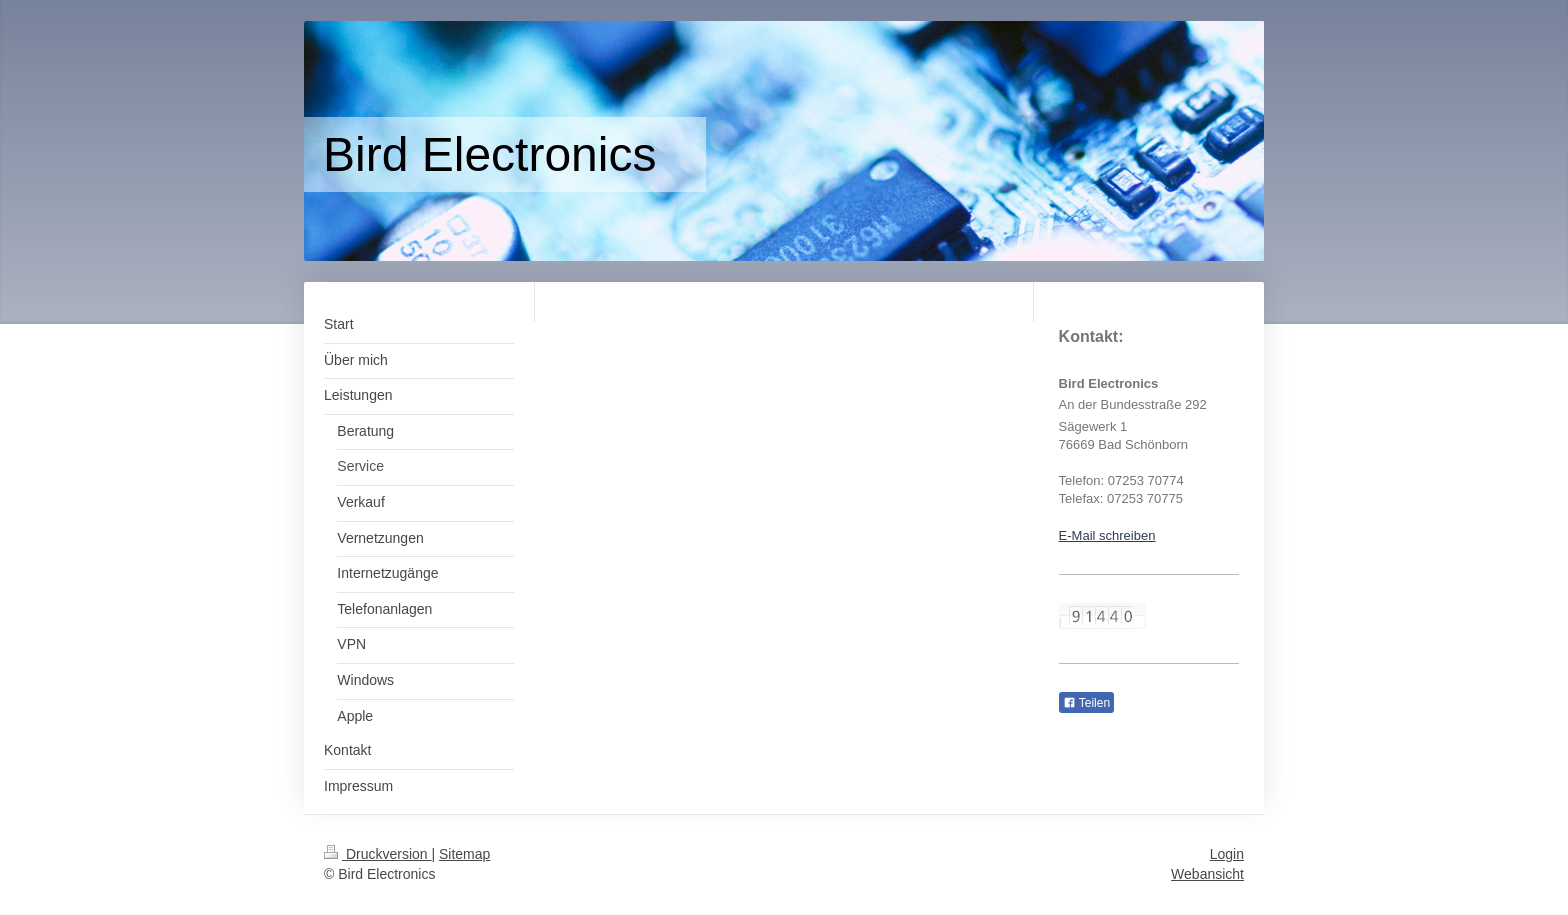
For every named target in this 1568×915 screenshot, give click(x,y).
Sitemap (464, 854)
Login (1227, 854)
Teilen (1086, 703)
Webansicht (1207, 874)
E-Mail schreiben (1107, 535)
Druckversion (377, 854)
